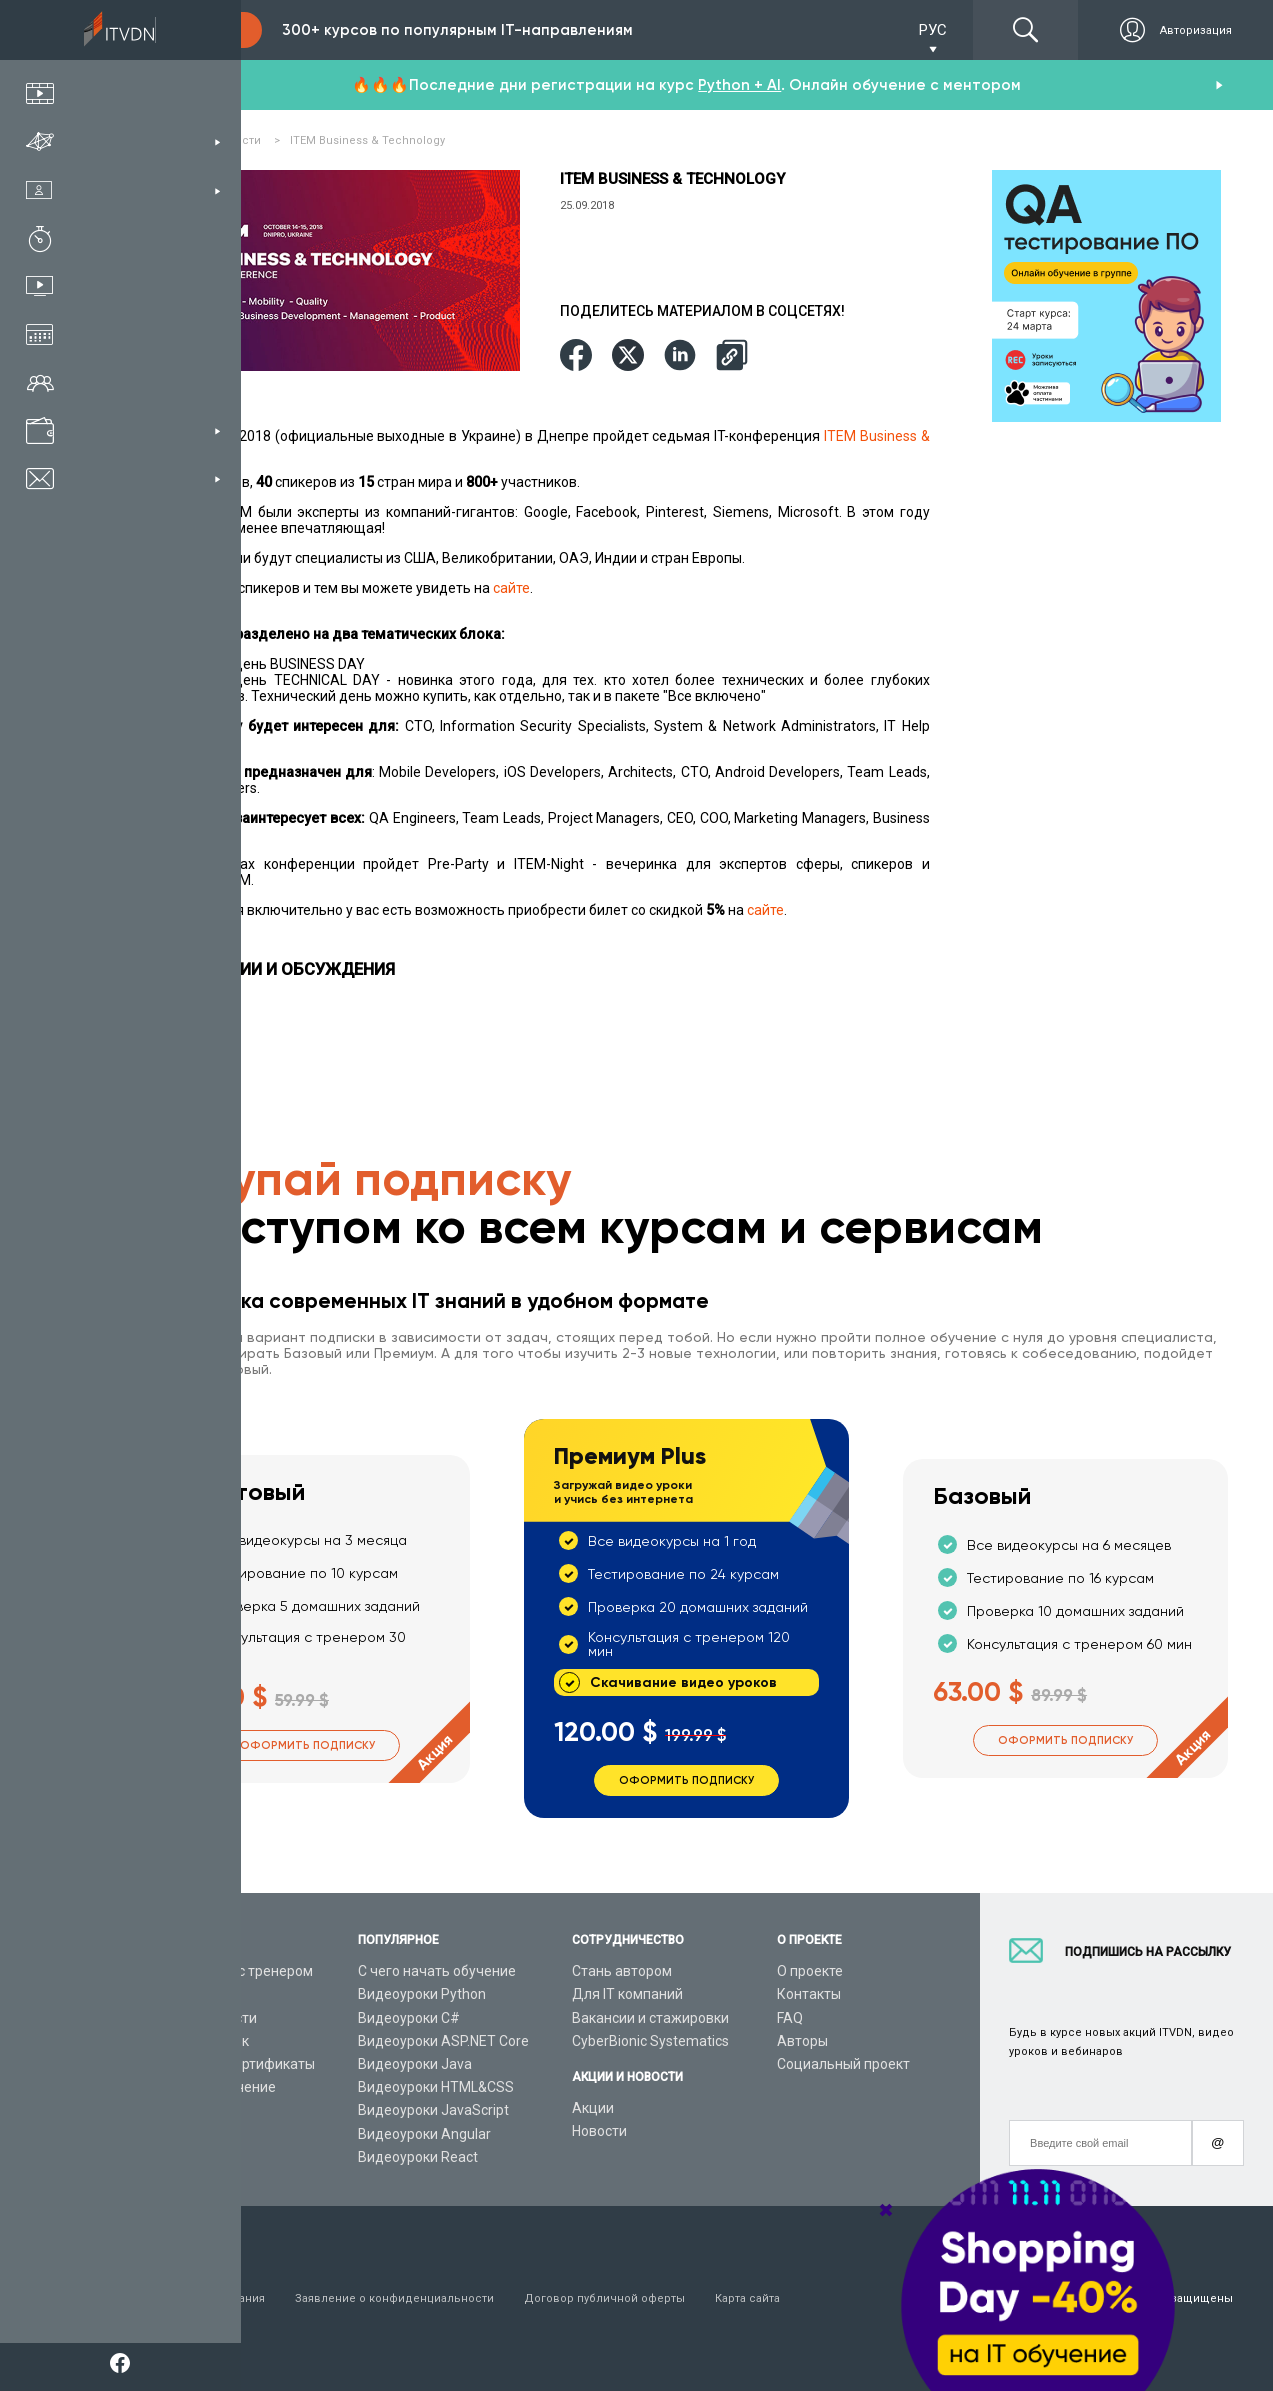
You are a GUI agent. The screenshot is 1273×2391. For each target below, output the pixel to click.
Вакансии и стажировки (650, 2018)
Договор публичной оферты (604, 2298)
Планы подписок (194, 2041)
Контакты (809, 1994)
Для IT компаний (627, 1994)
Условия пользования (202, 2298)
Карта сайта (747, 2298)
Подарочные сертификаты (227, 2064)
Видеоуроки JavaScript (433, 2110)
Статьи (163, 2134)
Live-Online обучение (208, 2087)
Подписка (196, 30)
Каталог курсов (191, 1994)
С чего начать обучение (437, 1971)
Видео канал (182, 2110)
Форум (162, 2157)
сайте (511, 588)
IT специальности (198, 2018)
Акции (593, 2108)
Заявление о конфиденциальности (394, 2298)
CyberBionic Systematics (650, 2041)
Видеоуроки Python (422, 1994)
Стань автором (622, 1971)
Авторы (802, 2041)
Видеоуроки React (418, 2157)
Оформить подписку (307, 1745)
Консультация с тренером (226, 1971)
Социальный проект (843, 2064)
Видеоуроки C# (409, 2018)
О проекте (810, 1971)
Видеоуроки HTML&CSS (436, 2087)
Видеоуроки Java (415, 2064)
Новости (599, 2131)
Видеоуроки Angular (424, 2134)
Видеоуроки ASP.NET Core (443, 2041)
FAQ (790, 2018)
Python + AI (739, 85)
